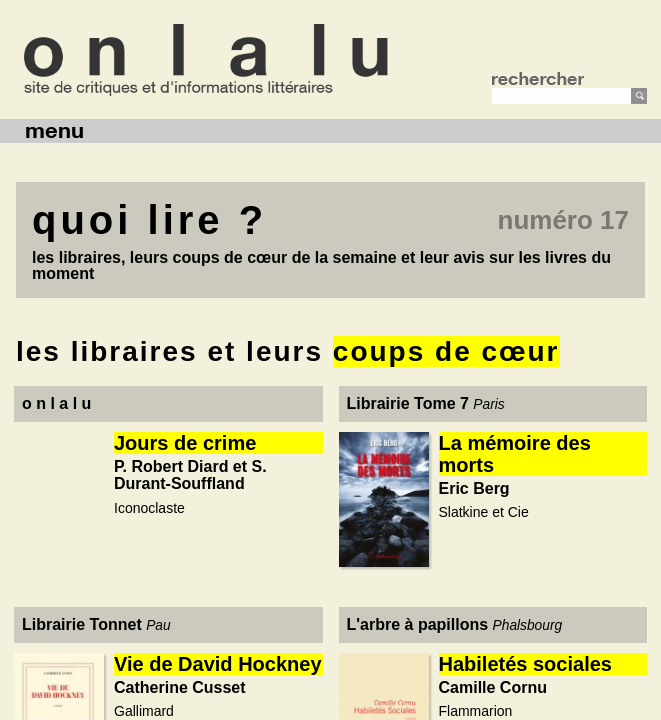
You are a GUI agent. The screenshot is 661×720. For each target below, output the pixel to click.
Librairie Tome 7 (408, 403)
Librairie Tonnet (82, 624)
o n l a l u (56, 403)
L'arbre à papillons (418, 624)
